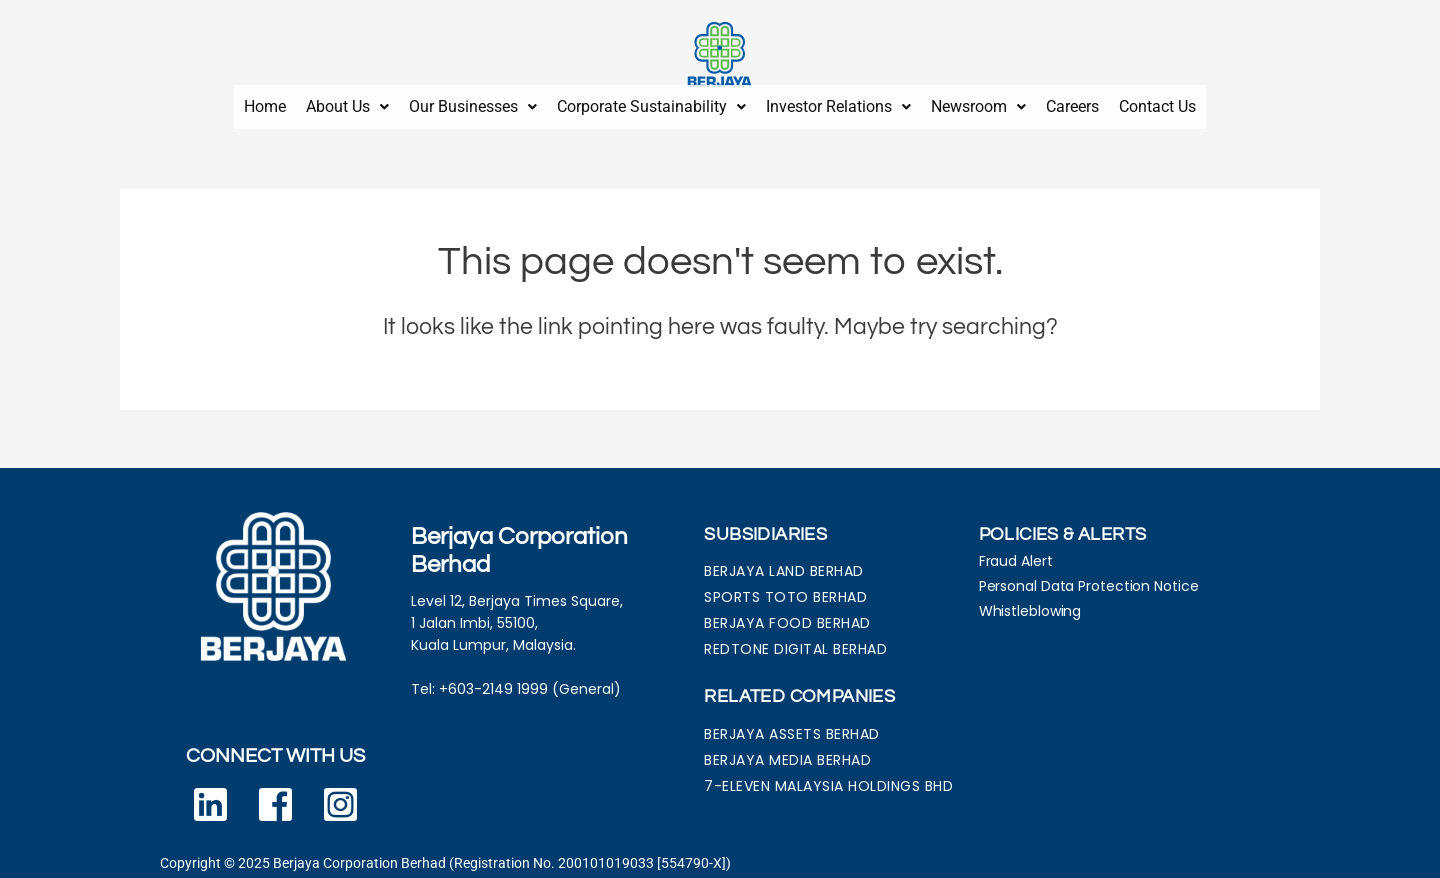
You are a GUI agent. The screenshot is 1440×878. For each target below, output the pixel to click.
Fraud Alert (1016, 553)
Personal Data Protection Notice (1089, 578)
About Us (347, 102)
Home (265, 102)
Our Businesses (473, 102)
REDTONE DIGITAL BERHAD (795, 641)
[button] (347, 103)
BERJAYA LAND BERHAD (784, 563)
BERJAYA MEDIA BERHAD (787, 752)
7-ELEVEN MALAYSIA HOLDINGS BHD (828, 778)
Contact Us (1157, 102)
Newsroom (978, 102)
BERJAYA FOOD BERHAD (787, 615)
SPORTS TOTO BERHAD (785, 589)
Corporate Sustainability (651, 102)
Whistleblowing (1030, 603)
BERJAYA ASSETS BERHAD (792, 726)
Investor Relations (838, 102)
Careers (1072, 102)
